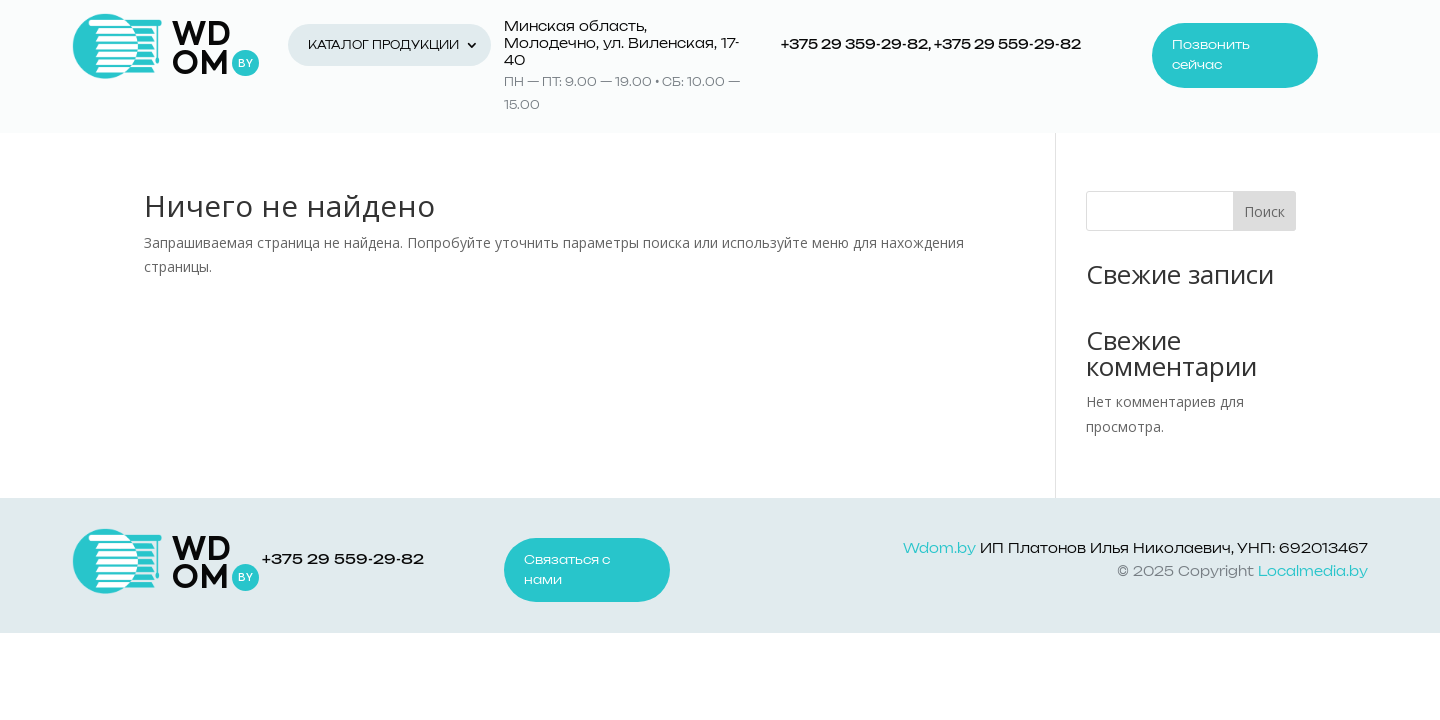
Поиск (1264, 211)
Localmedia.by (1313, 572)
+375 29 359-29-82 (854, 45)
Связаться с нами (567, 570)
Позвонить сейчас (1211, 55)
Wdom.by (939, 549)
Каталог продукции (383, 45)
